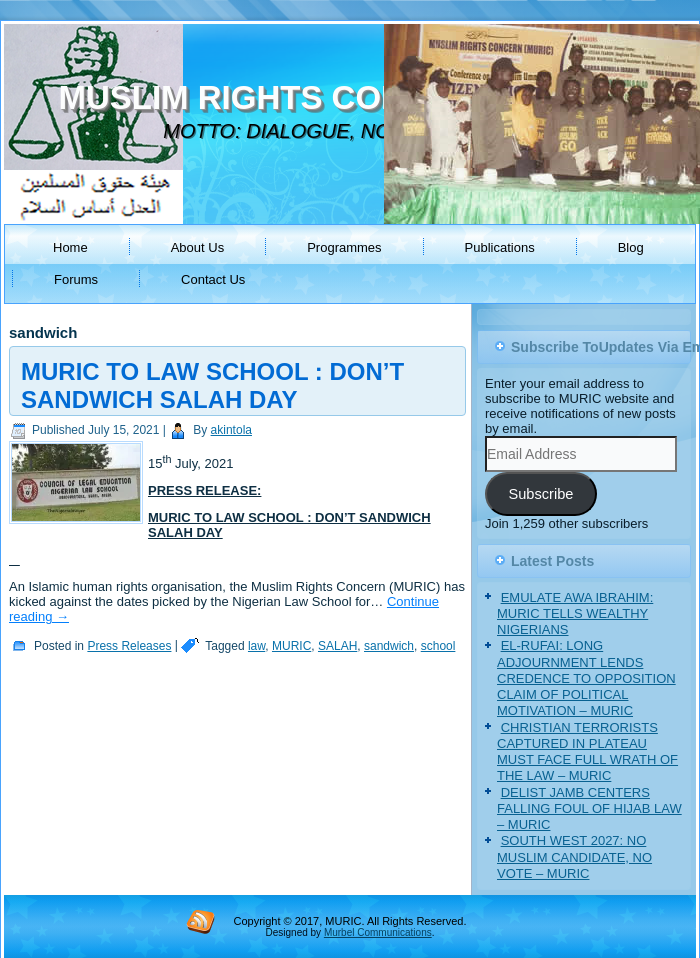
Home (70, 247)
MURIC (291, 646)
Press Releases (129, 646)
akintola (231, 430)
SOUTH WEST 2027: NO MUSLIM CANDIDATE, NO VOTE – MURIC (574, 857)
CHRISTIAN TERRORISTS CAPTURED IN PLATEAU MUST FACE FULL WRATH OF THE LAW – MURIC (587, 752)
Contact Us (213, 279)
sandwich (389, 646)
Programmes (344, 247)
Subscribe (540, 494)
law (256, 646)
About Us (197, 247)
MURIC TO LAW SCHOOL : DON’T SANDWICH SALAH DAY (212, 385)
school (438, 646)
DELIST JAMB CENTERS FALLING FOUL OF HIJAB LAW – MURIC (589, 809)
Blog (631, 247)
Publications (500, 247)
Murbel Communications (378, 932)
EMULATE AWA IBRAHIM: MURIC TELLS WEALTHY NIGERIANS (575, 614)
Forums (76, 279)
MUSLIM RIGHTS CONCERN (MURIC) (347, 97)
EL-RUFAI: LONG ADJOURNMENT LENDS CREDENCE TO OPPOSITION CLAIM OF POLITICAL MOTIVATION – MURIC (586, 678)
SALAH (337, 646)
